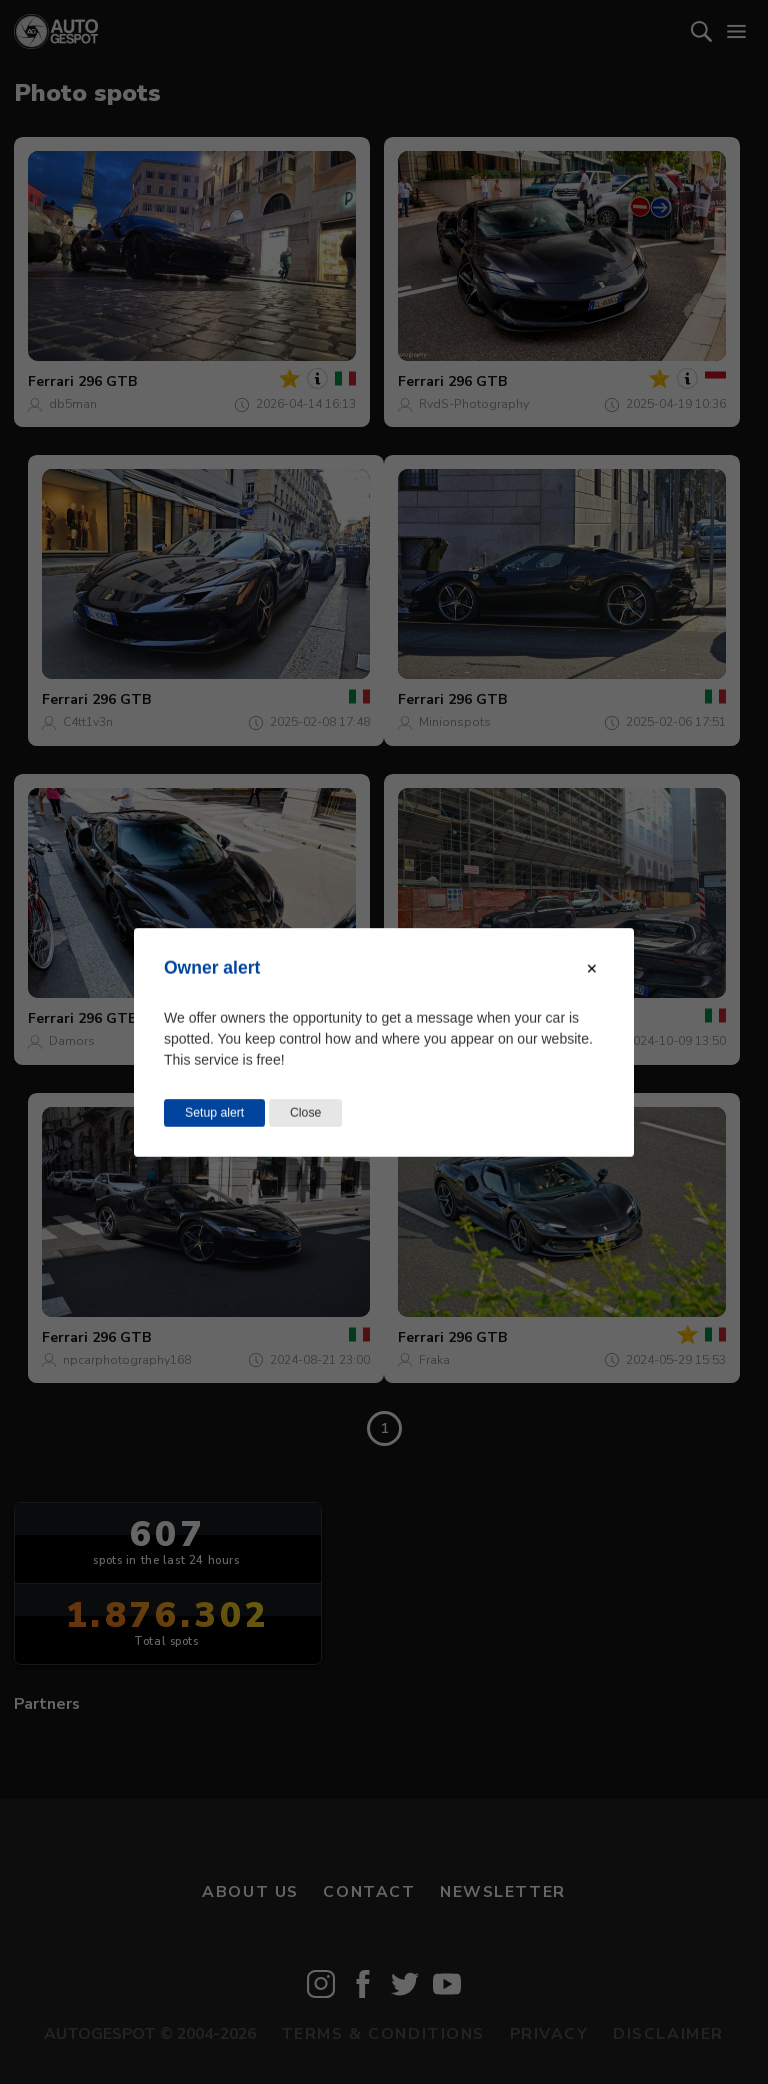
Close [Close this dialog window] (305, 1112)
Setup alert (214, 1112)
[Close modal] (592, 968)
